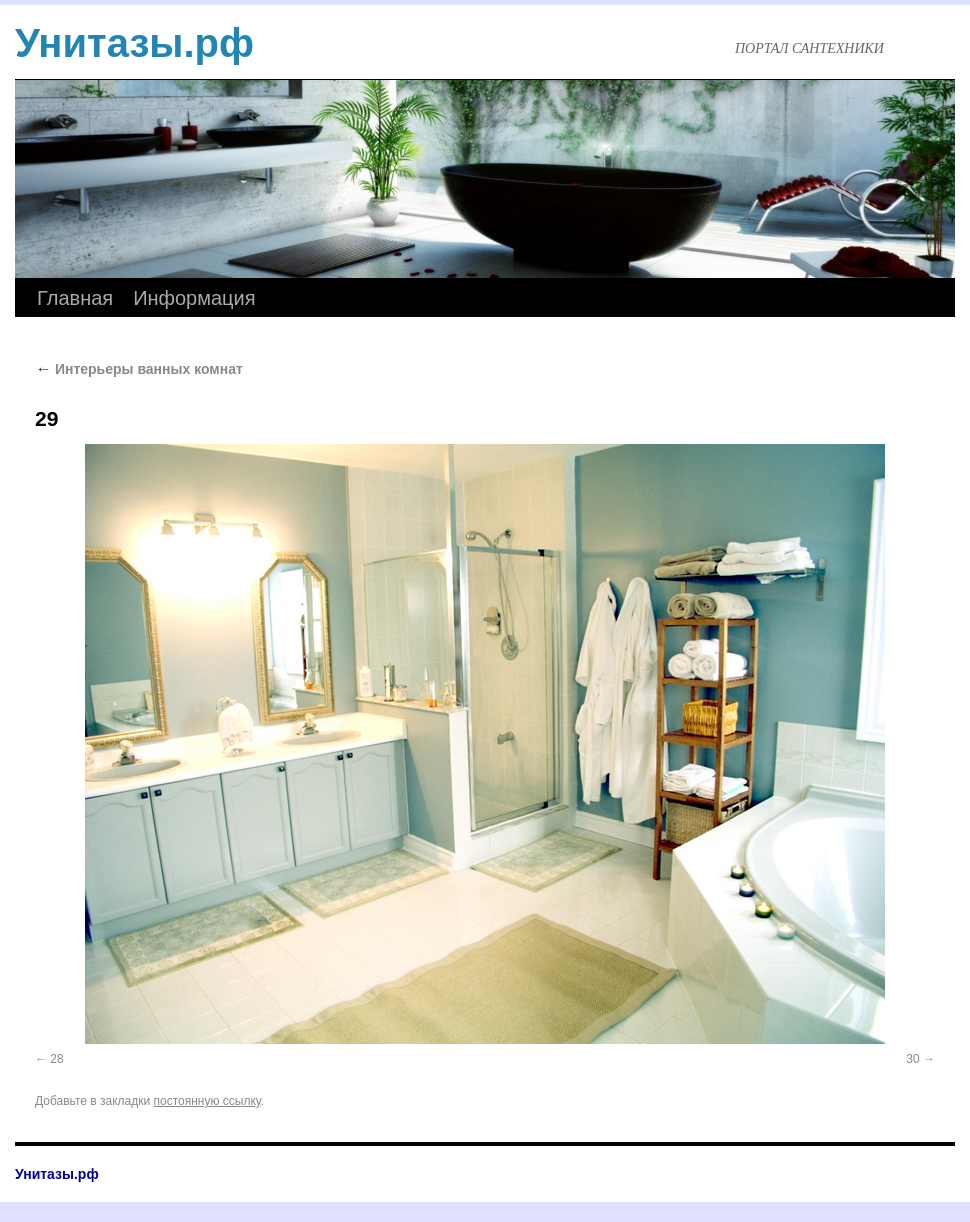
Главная (75, 298)
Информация (194, 298)
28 (56, 1059)
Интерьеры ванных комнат (139, 369)
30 (912, 1059)
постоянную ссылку (207, 1101)
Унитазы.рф (134, 43)
